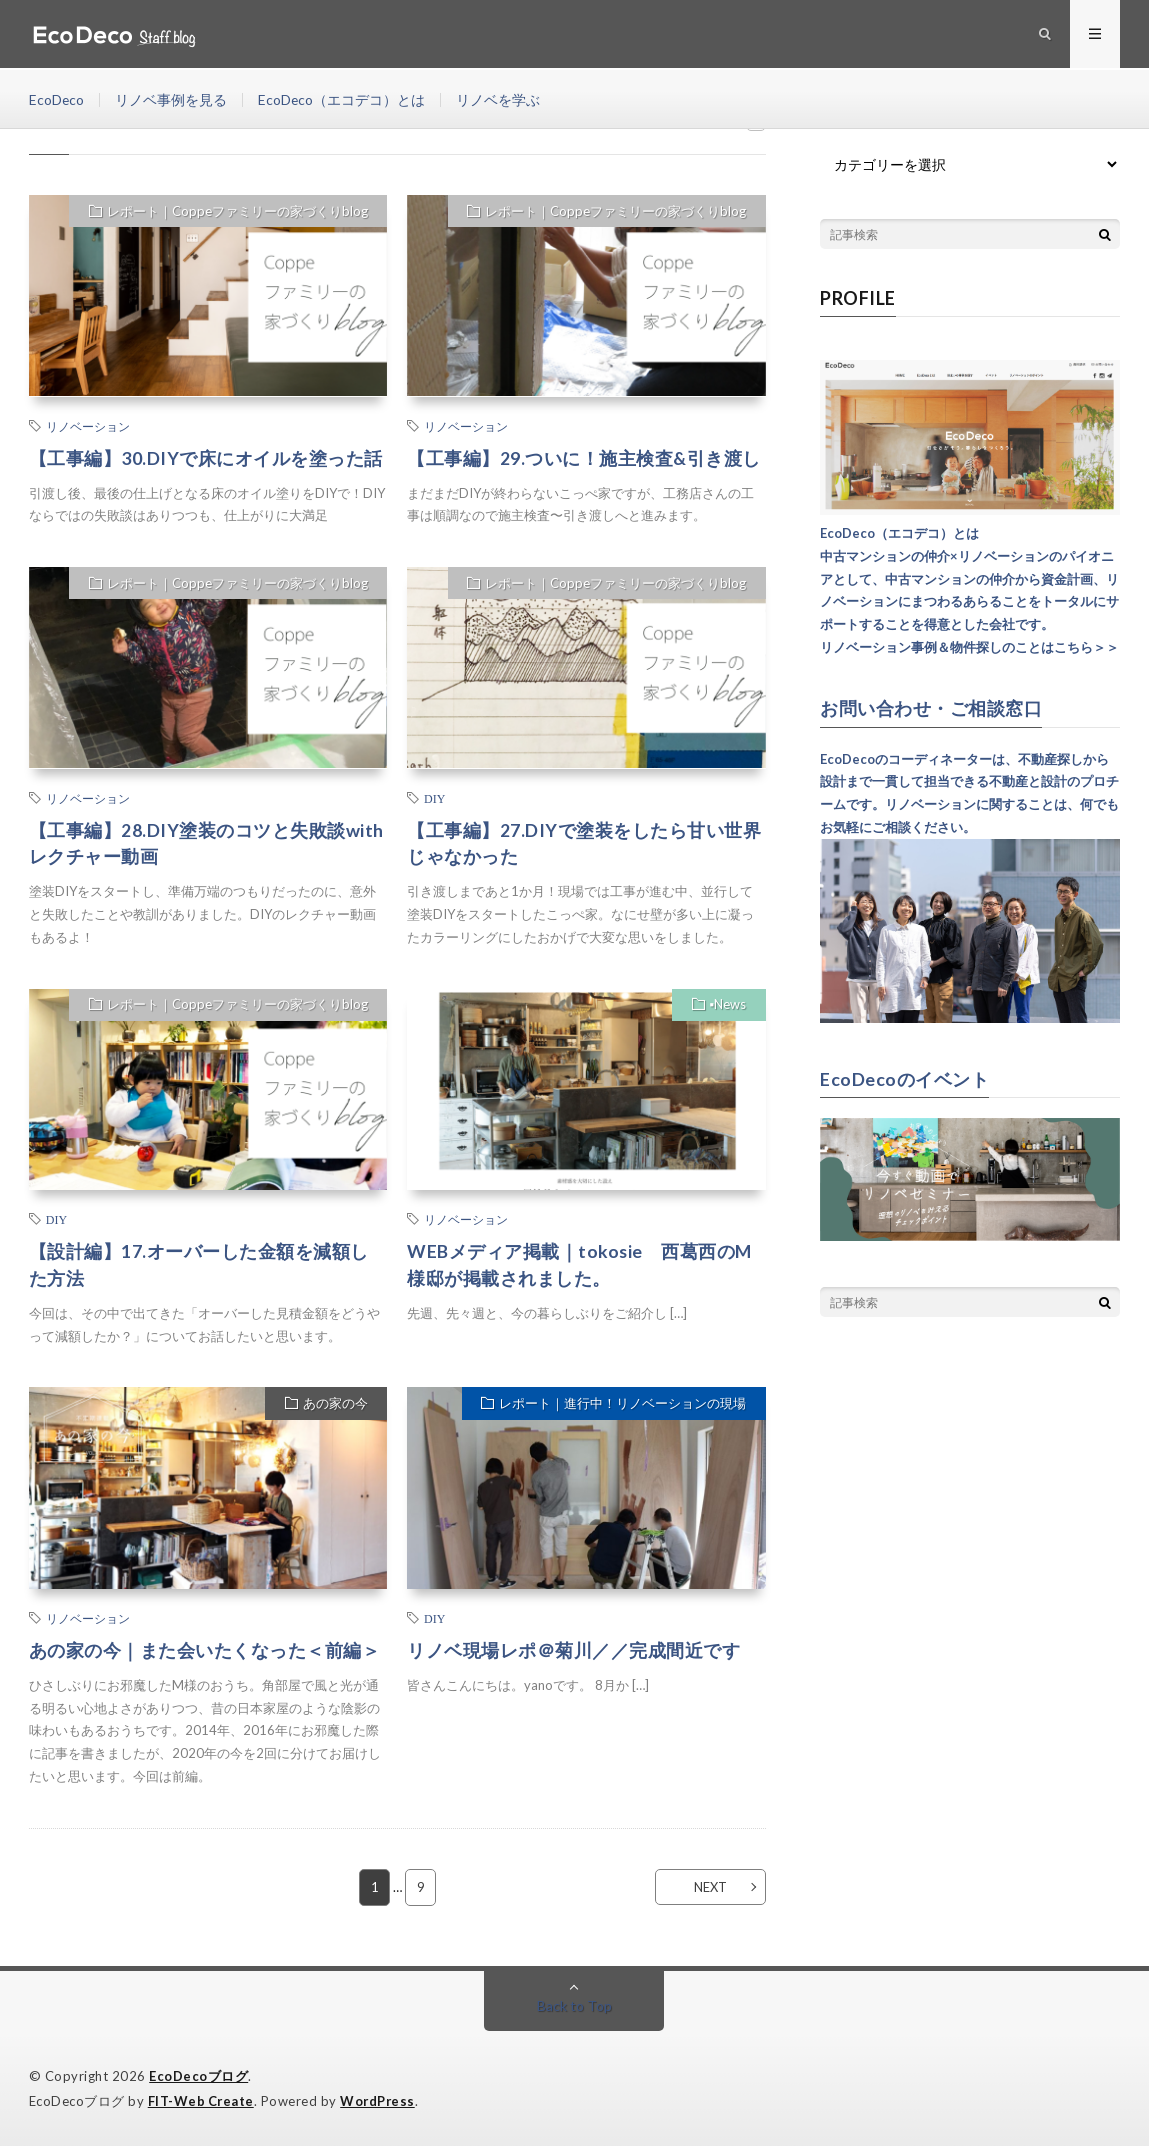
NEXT (708, 1887)
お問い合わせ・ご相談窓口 (931, 708)
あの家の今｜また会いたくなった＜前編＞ (205, 1651)
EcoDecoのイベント (904, 1078)
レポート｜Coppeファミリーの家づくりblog (236, 212)
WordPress (380, 2101)
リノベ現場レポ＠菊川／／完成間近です (573, 1651)
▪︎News (727, 1006)
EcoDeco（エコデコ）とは (343, 99)
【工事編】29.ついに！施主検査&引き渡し (584, 458)
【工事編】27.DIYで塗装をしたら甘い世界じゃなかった (584, 843)
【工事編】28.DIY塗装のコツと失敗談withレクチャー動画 (206, 843)
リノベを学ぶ (500, 99)
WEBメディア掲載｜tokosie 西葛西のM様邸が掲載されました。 (580, 1265)
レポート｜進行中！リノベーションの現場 (622, 1405)
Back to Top (574, 2005)
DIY (434, 798)
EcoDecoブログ (198, 2076)
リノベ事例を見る (172, 99)
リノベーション (88, 426)
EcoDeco (57, 99)
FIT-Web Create (202, 2101)
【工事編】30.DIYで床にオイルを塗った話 (206, 458)
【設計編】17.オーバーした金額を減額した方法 (199, 1265)
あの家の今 (334, 1405)
